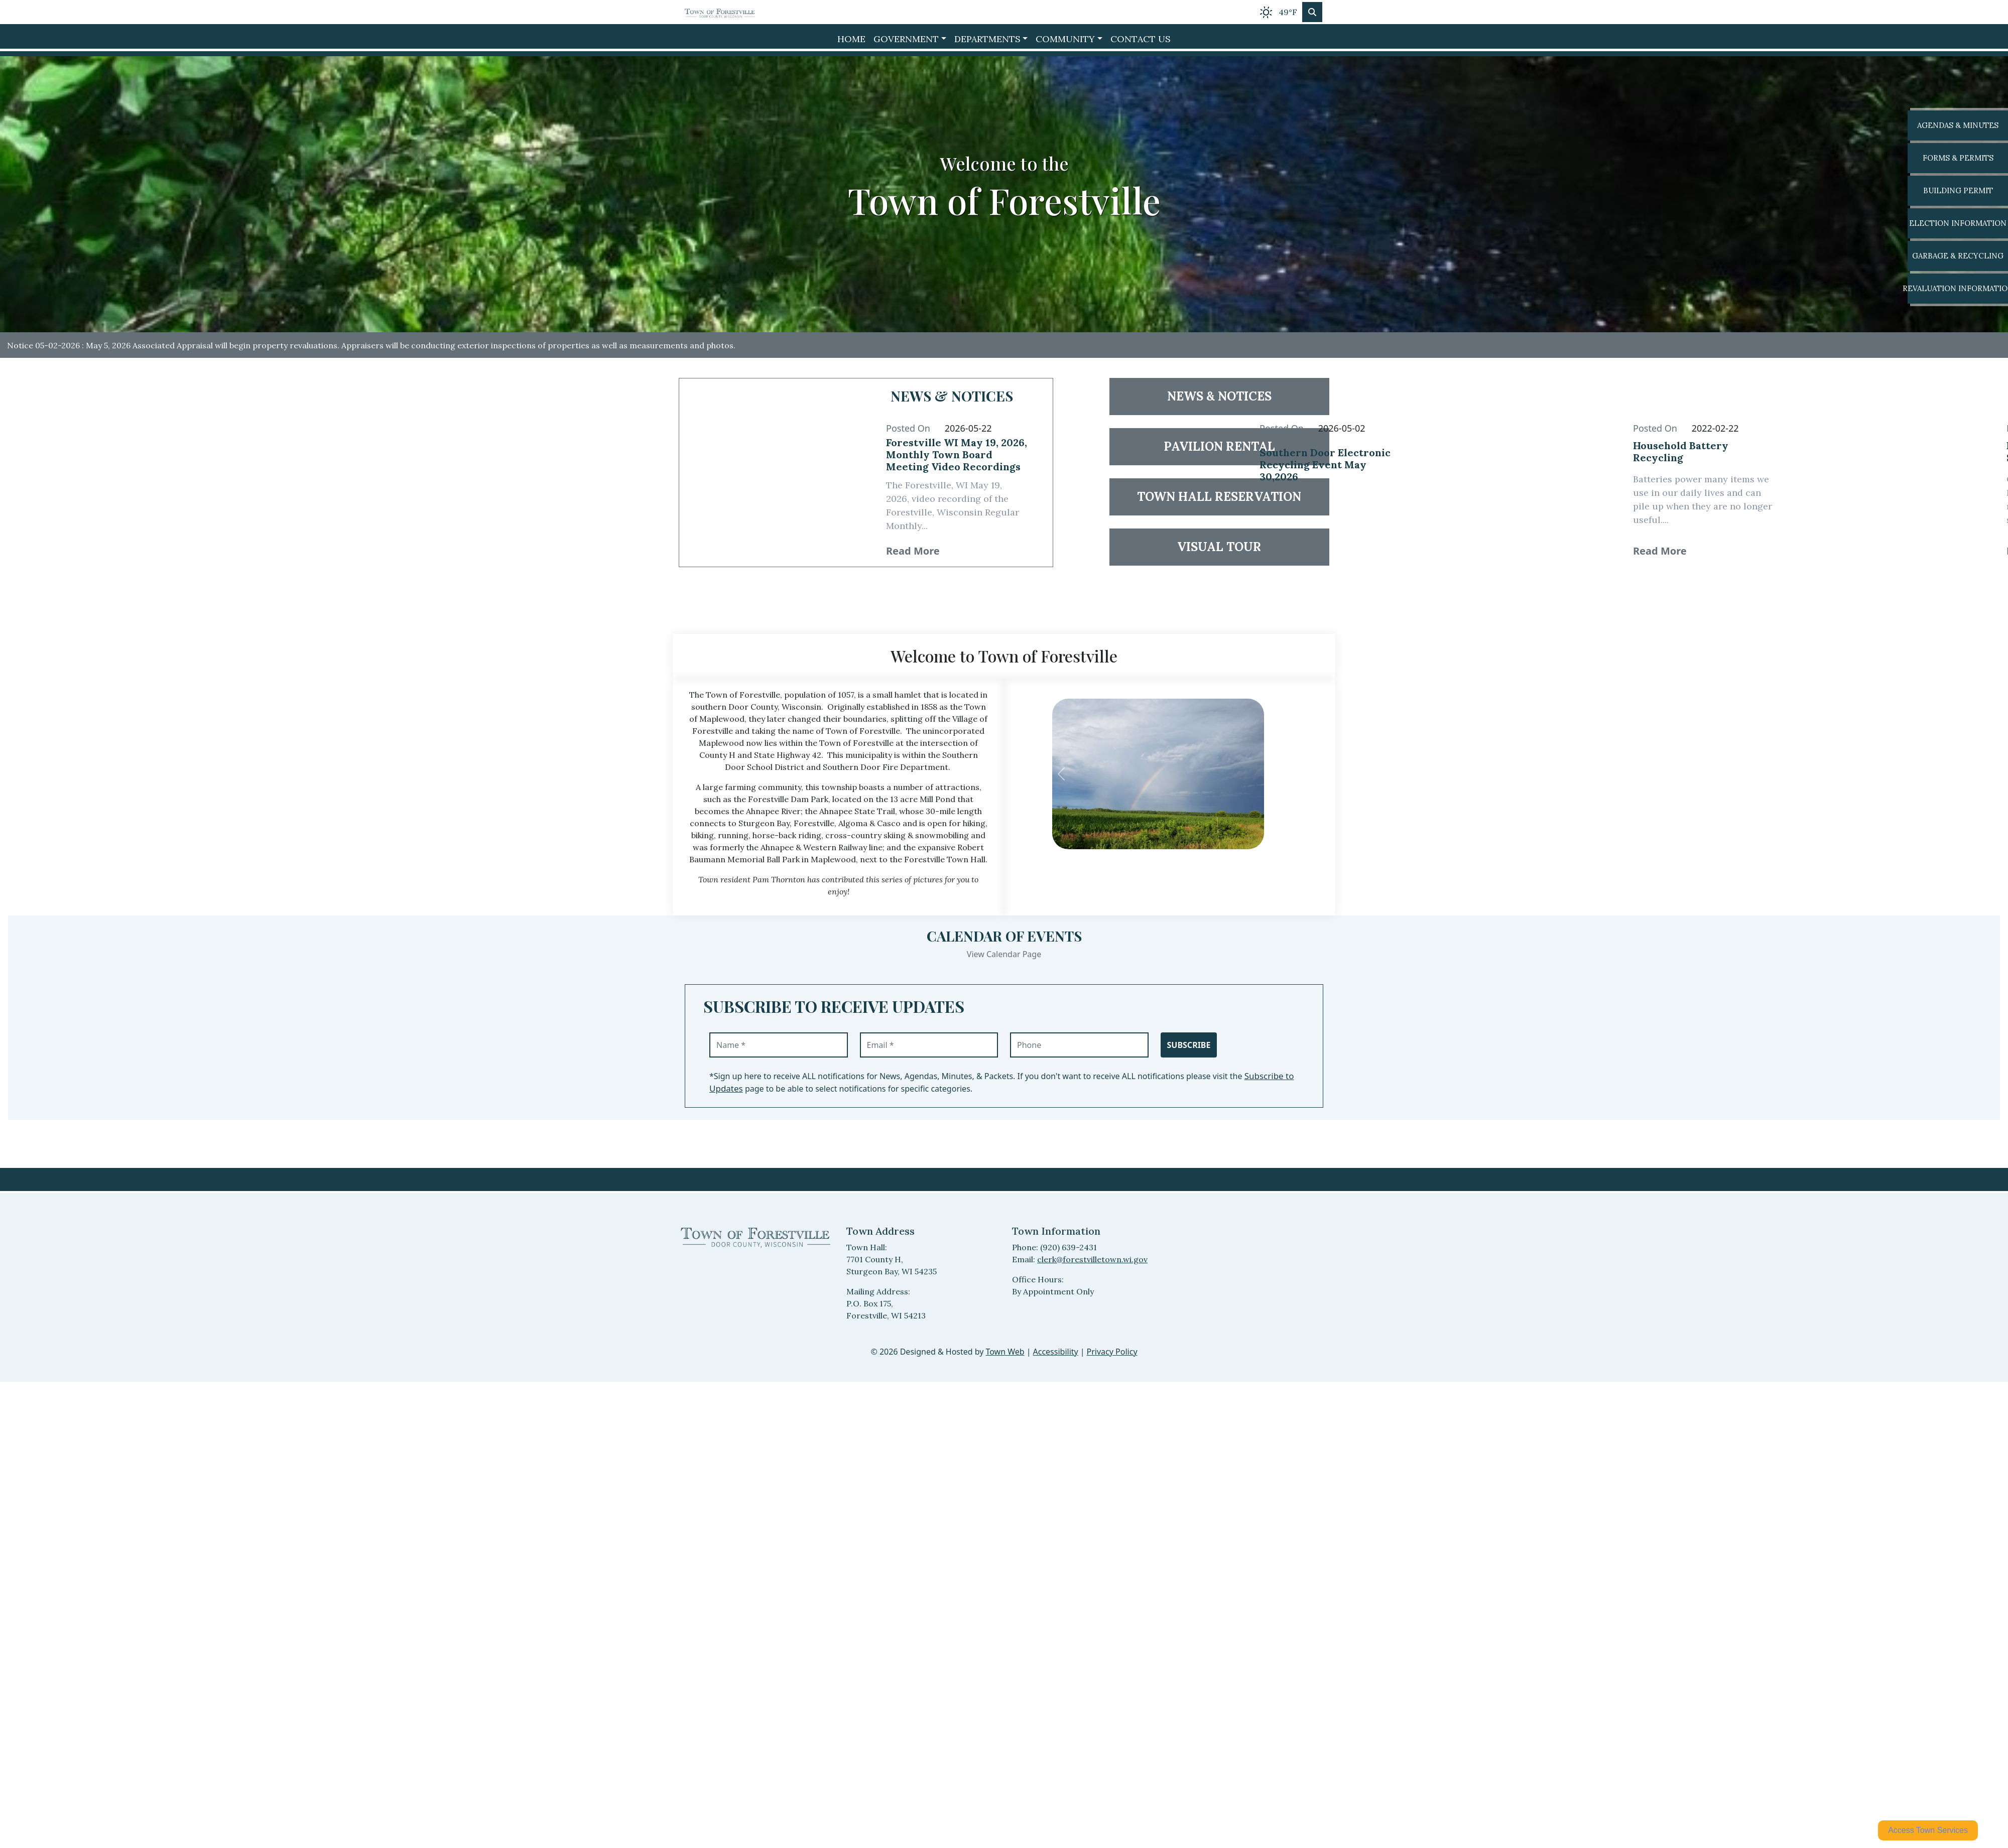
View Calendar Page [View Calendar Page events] (1004, 954)
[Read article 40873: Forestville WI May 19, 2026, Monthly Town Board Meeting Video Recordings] (772, 472)
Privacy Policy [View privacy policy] (1112, 1351)
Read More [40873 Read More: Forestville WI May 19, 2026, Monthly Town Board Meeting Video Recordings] (913, 551)
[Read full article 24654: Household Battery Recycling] (1706, 456)
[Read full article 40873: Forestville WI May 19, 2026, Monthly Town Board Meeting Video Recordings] (959, 457)
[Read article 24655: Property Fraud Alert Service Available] (1893, 472)
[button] (909, 39)
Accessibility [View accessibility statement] (1055, 1351)
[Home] (720, 12)
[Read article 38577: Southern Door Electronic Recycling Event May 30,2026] (1146, 472)
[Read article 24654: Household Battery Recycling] (1519, 472)
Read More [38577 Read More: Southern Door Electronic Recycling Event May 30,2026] (1286, 551)
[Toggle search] (1312, 12)
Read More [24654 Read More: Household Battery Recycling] (1660, 551)
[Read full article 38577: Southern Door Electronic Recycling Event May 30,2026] (1332, 472)
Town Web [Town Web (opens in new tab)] (1004, 1351)
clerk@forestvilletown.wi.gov (1092, 1259)
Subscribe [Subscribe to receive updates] (1189, 1044)
